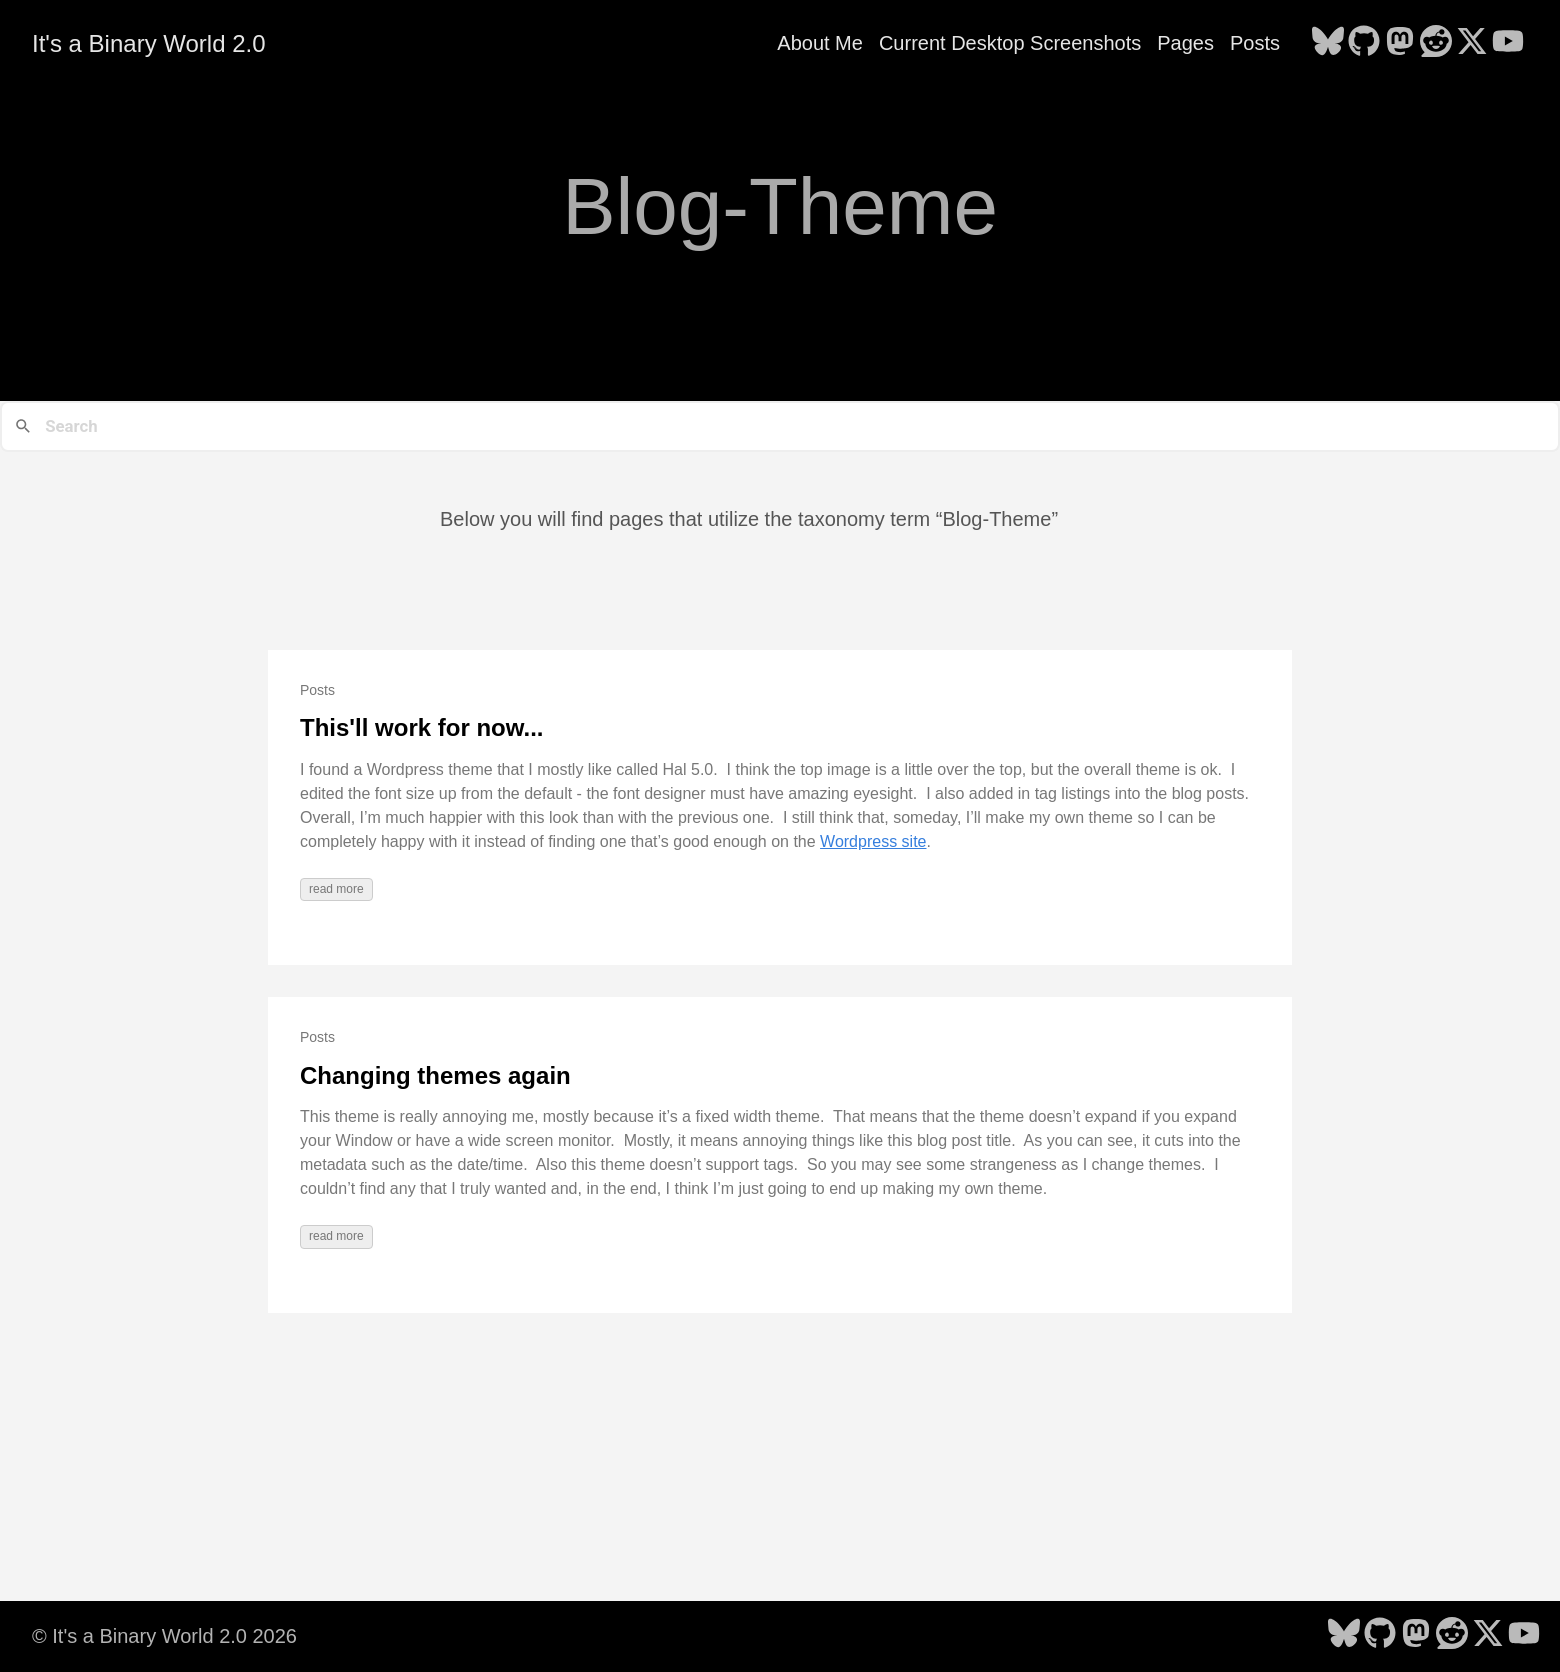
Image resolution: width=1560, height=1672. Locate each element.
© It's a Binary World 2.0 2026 (164, 1636)
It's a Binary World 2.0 (149, 43)
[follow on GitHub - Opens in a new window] (1364, 43)
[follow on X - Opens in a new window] (1472, 43)
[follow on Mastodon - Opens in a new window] (1400, 43)
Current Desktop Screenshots (1010, 43)
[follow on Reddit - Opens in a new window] (1436, 43)
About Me (820, 43)
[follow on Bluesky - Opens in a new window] (1328, 43)
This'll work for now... (422, 727)
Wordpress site (873, 841)
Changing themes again (435, 1075)
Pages (1185, 43)
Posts (1255, 43)
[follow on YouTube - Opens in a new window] (1508, 43)
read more (336, 889)
